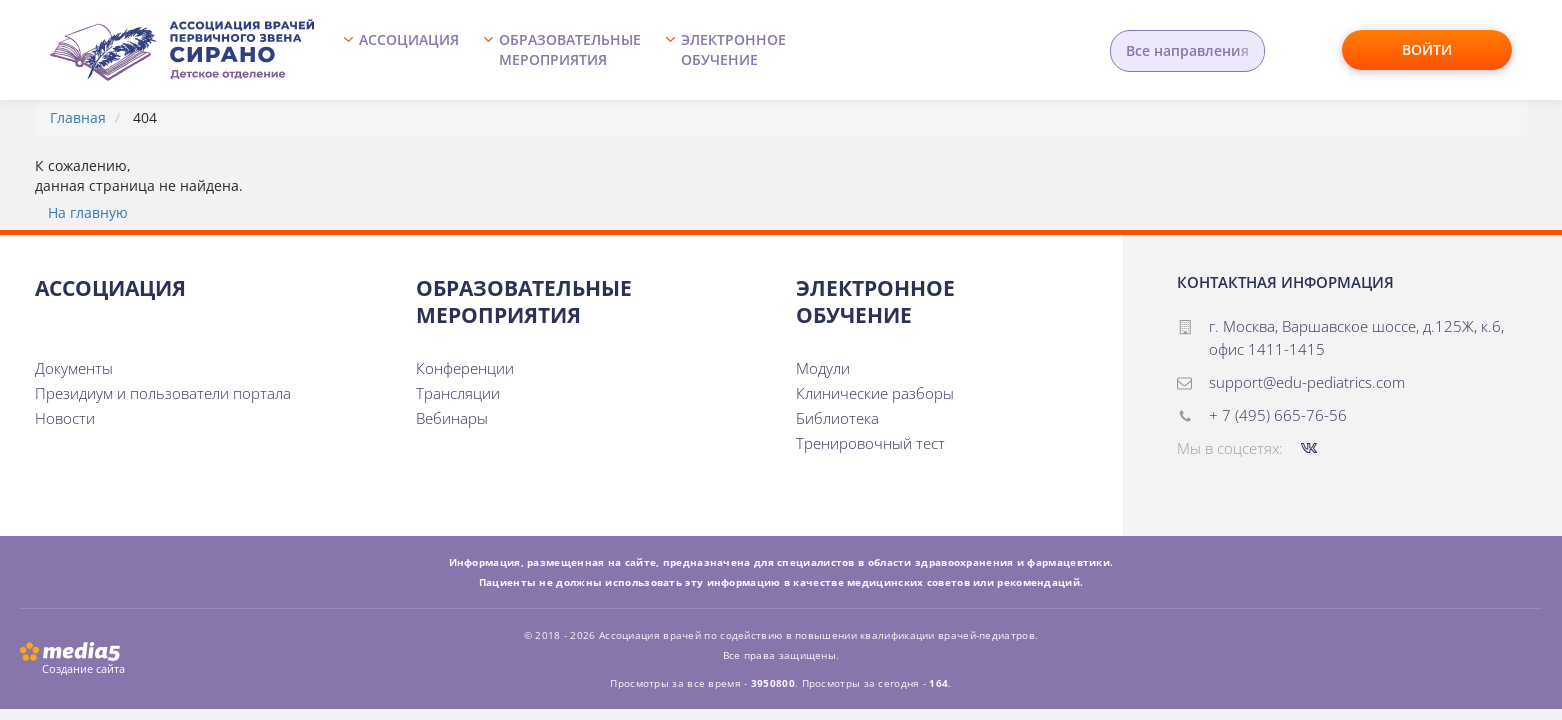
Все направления (1187, 50)
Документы (74, 368)
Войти (1427, 49)
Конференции (465, 368)
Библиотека (837, 418)
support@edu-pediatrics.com (1307, 382)
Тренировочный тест (870, 443)
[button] (406, 50)
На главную (88, 212)
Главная (78, 117)
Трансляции (458, 393)
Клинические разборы (875, 393)
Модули (823, 368)
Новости (65, 418)
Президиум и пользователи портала (163, 393)
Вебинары (452, 418)
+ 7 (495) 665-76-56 (1278, 415)
